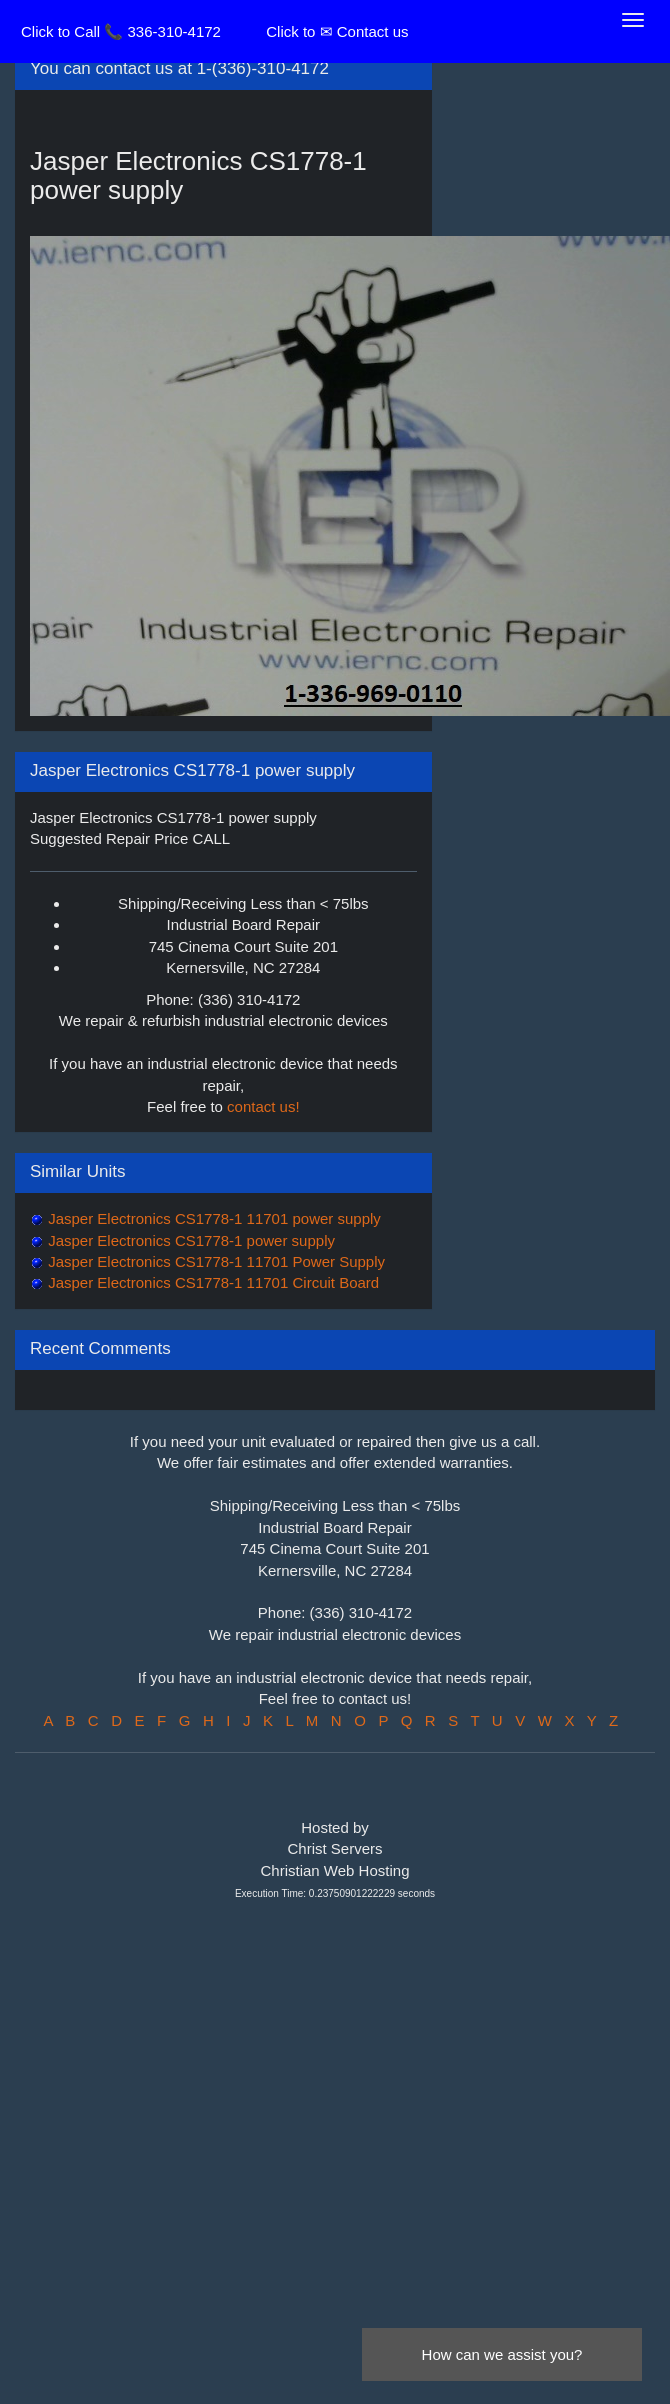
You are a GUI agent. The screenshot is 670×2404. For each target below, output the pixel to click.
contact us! (263, 1106)
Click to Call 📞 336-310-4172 (121, 31)
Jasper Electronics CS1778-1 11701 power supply (212, 1218)
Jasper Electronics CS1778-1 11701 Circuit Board (211, 1282)
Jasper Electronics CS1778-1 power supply (189, 1240)
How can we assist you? (502, 2354)
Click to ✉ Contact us (337, 31)
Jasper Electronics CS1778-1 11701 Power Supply (214, 1261)
